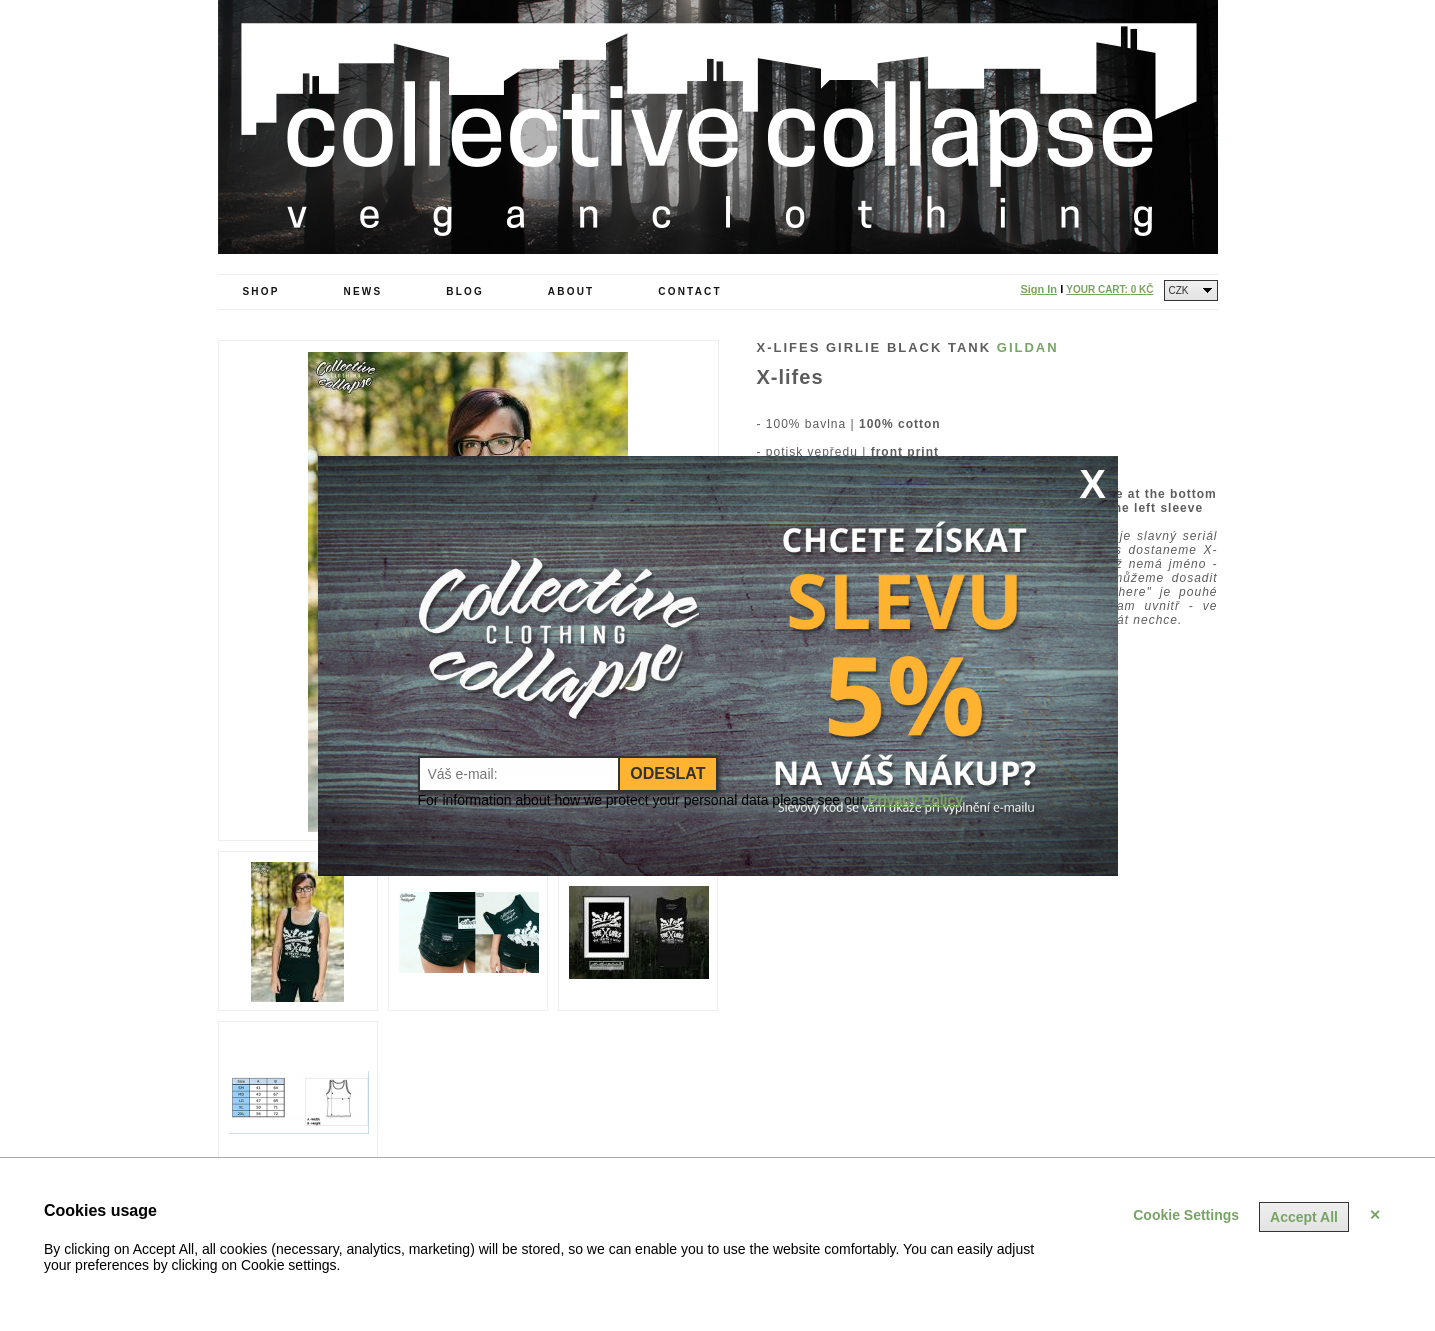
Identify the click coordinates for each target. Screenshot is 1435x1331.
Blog (465, 291)
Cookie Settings (1186, 1215)
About (571, 291)
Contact (690, 291)
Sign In (1038, 289)
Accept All (1304, 1217)
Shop (261, 291)
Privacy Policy (915, 800)
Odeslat (667, 773)
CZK (1179, 290)
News (363, 291)
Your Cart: (1109, 289)
